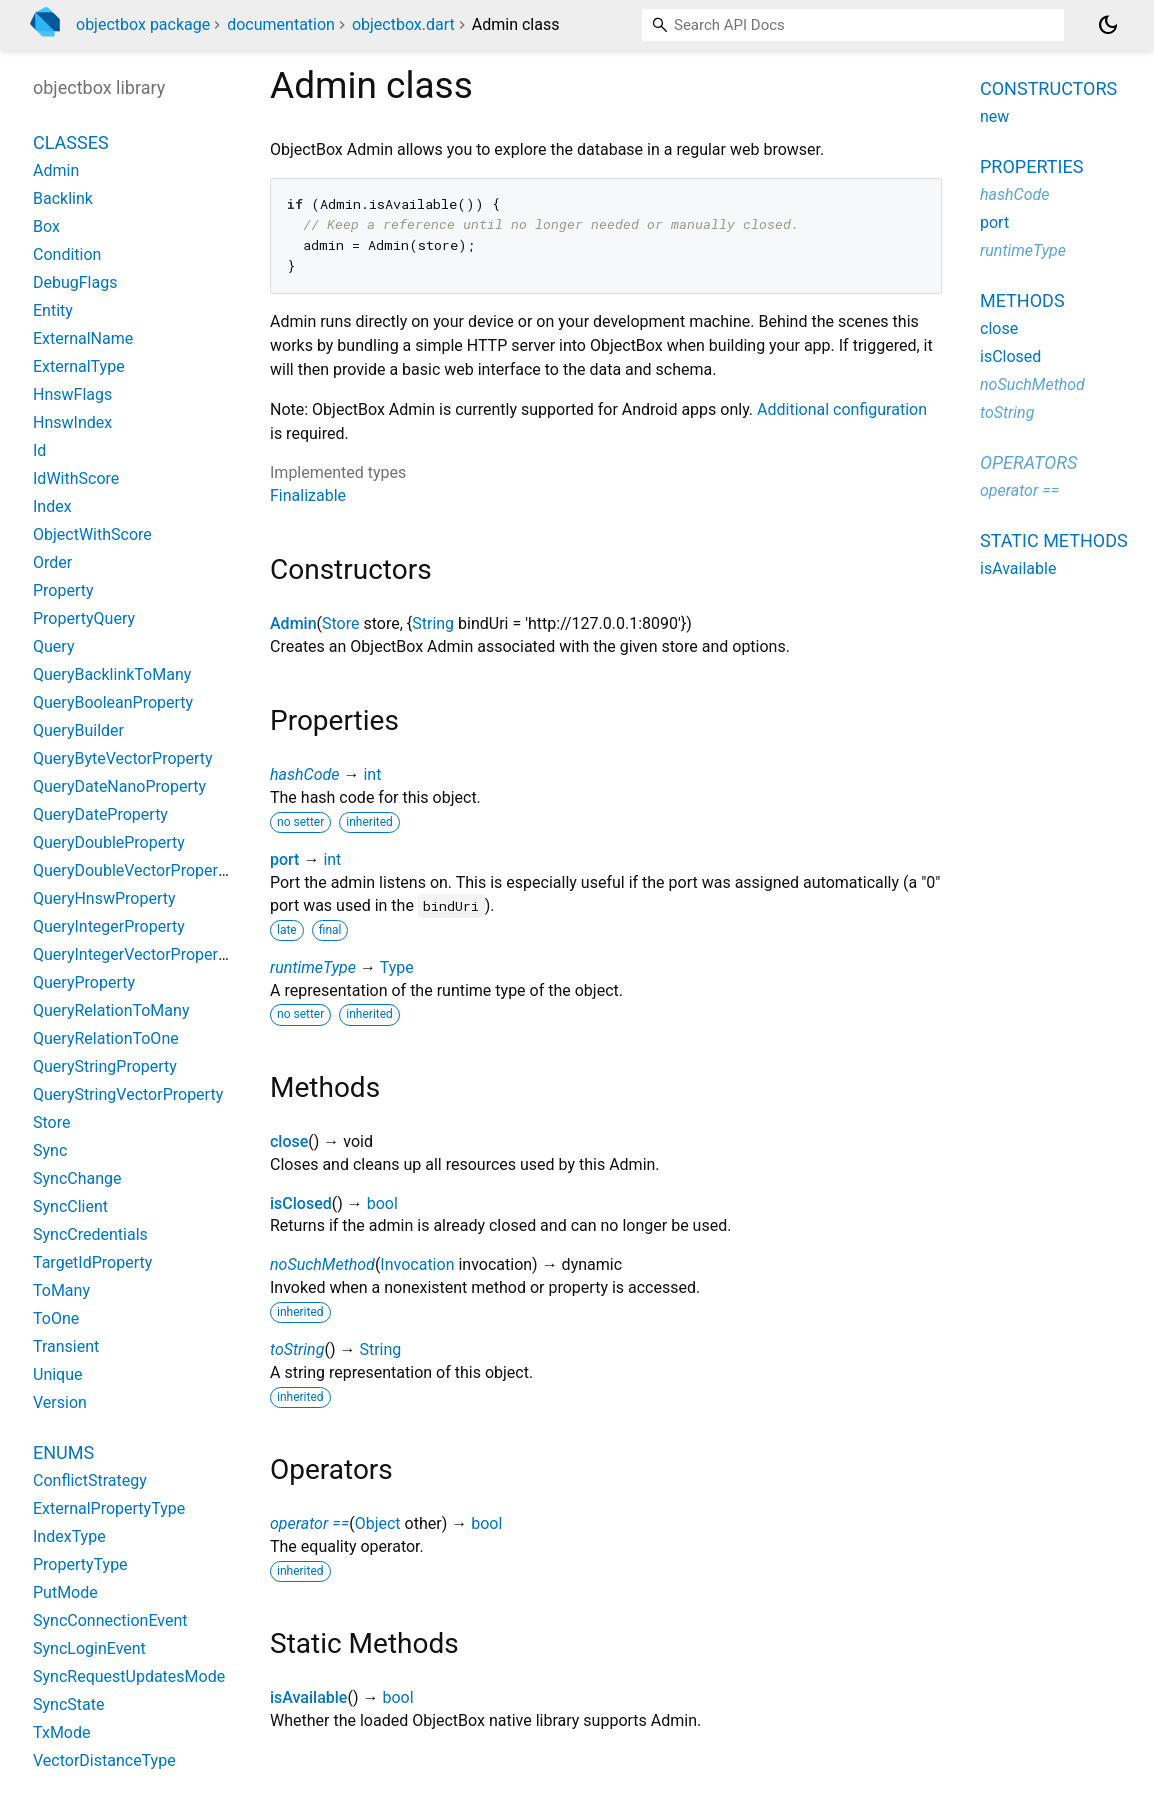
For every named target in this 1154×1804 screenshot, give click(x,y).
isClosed (301, 1203)
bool (382, 1203)
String (433, 623)
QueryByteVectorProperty (123, 758)
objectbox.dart (403, 24)
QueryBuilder (78, 730)
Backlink (63, 198)
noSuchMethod (322, 1264)
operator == (309, 1523)
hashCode (304, 774)
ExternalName (83, 338)
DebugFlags (75, 282)
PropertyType (80, 1564)
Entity (53, 310)
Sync (50, 1150)
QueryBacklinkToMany (112, 674)
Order (52, 562)
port (284, 859)
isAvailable (308, 1697)
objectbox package (143, 24)
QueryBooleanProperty (113, 702)
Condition (67, 254)
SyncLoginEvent (89, 1648)
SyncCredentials (90, 1234)
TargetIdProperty (92, 1262)
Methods (1022, 300)
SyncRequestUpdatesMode (129, 1676)
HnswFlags (72, 394)
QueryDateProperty (100, 814)
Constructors (1048, 88)
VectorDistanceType (104, 1760)
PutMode (65, 1592)
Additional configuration (842, 409)
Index (52, 506)
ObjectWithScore (92, 534)
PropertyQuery (84, 618)
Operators (1028, 462)
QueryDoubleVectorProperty (132, 870)
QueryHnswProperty (104, 898)
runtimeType (313, 967)
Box (46, 226)
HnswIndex (72, 422)
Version (60, 1402)
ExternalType (79, 366)
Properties (1031, 166)
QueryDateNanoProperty (119, 786)
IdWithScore (76, 478)
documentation (281, 24)
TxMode (61, 1732)
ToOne (56, 1318)
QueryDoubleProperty (109, 842)
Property (63, 590)
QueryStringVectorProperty (128, 1094)
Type (397, 967)
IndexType (69, 1536)
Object (378, 1523)
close (289, 1141)
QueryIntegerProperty (109, 926)
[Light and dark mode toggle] (1108, 25)
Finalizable (308, 495)
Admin (293, 623)
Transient (66, 1346)
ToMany (61, 1290)
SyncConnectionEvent (110, 1620)
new (994, 116)
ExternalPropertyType (109, 1508)
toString (297, 1349)
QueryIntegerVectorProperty (132, 954)
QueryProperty (84, 982)
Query (53, 646)
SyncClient (70, 1206)
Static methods (1054, 540)
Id (39, 450)
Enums (63, 1452)
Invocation (417, 1264)
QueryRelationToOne (106, 1038)
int (372, 774)
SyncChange (77, 1178)
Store (340, 623)
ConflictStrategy (90, 1480)
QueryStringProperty (105, 1066)
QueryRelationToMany (111, 1010)
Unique (58, 1374)
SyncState (68, 1704)
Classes (71, 142)
